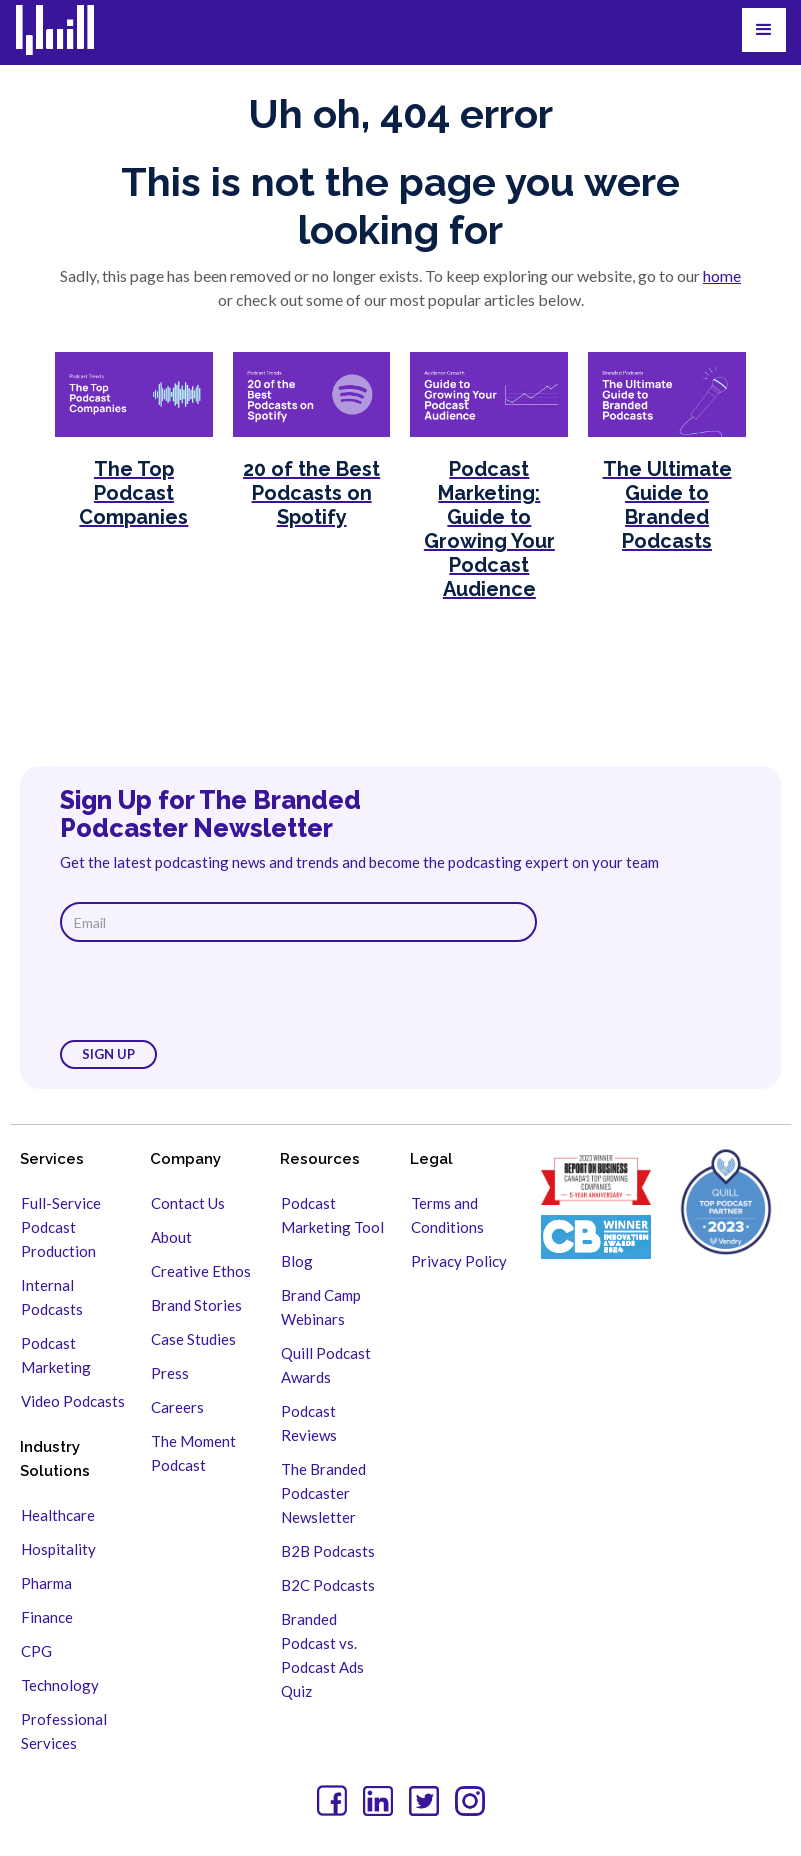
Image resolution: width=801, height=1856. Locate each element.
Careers (177, 1407)
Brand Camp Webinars (321, 1307)
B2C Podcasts (328, 1585)
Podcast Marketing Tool (332, 1215)
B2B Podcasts (328, 1551)
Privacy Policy (459, 1261)
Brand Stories (196, 1305)
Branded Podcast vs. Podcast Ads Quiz (322, 1655)
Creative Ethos (201, 1271)
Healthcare (58, 1515)
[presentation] (212, 991)
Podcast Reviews (309, 1423)
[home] (67, 30)
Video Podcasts (73, 1401)
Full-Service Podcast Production (61, 1227)
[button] (764, 30)
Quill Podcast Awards (326, 1365)
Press (170, 1373)
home (722, 275)
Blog (297, 1261)
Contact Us (188, 1203)
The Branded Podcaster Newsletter (323, 1493)
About (171, 1237)
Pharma (46, 1583)
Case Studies (193, 1339)
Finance (47, 1617)
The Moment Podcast (193, 1453)
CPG (36, 1651)
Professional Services (64, 1731)
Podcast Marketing (56, 1355)
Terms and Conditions (447, 1215)
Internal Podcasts (52, 1297)
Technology (60, 1685)
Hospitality (58, 1549)
